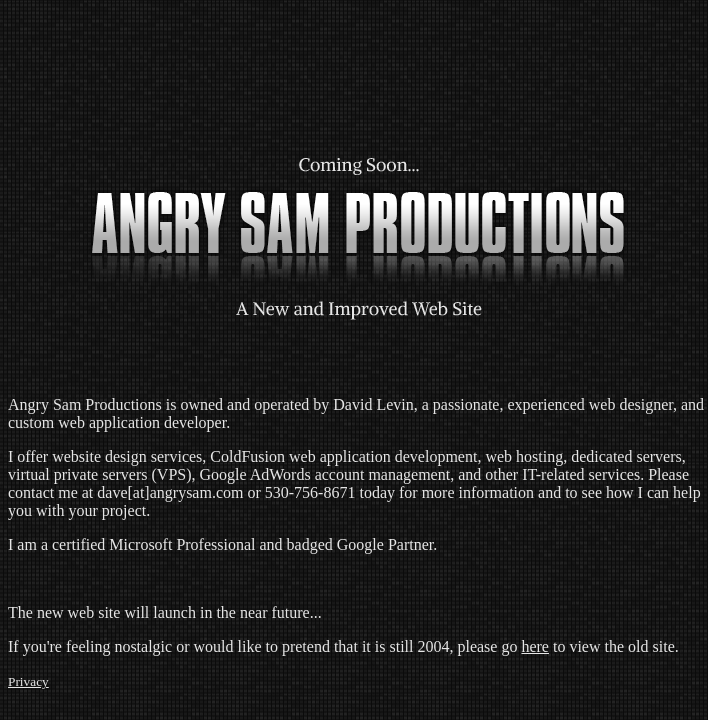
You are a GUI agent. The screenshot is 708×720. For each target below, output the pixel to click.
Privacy (28, 681)
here (535, 646)
